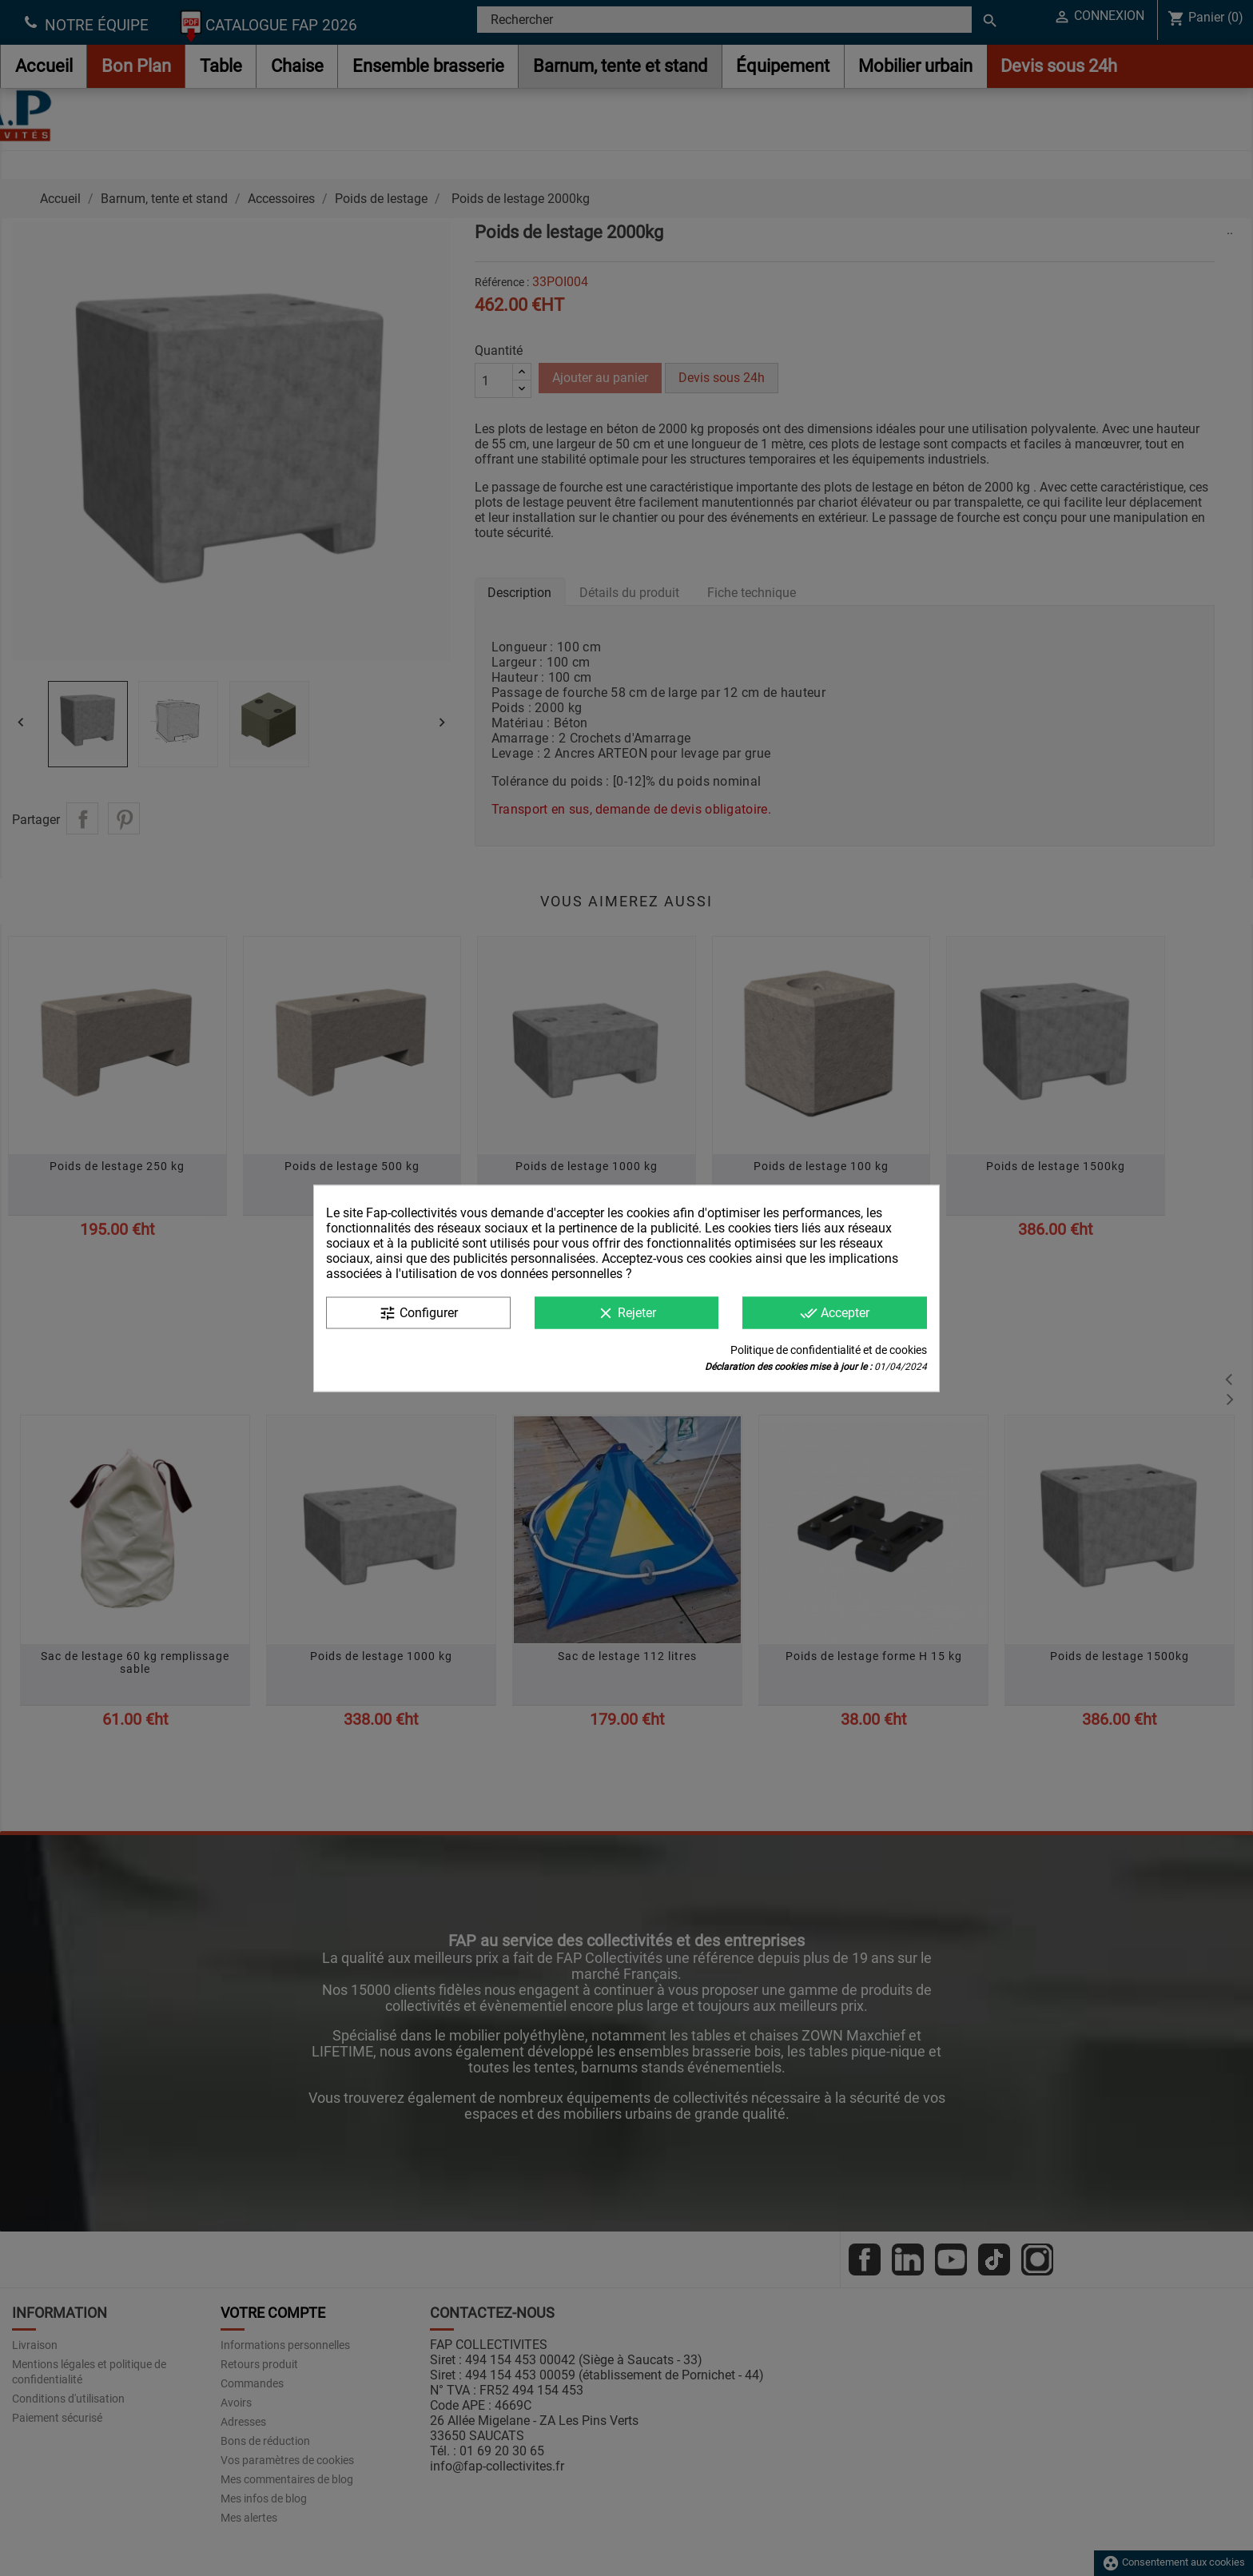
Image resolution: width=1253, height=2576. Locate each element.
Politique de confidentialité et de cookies (828, 1349)
